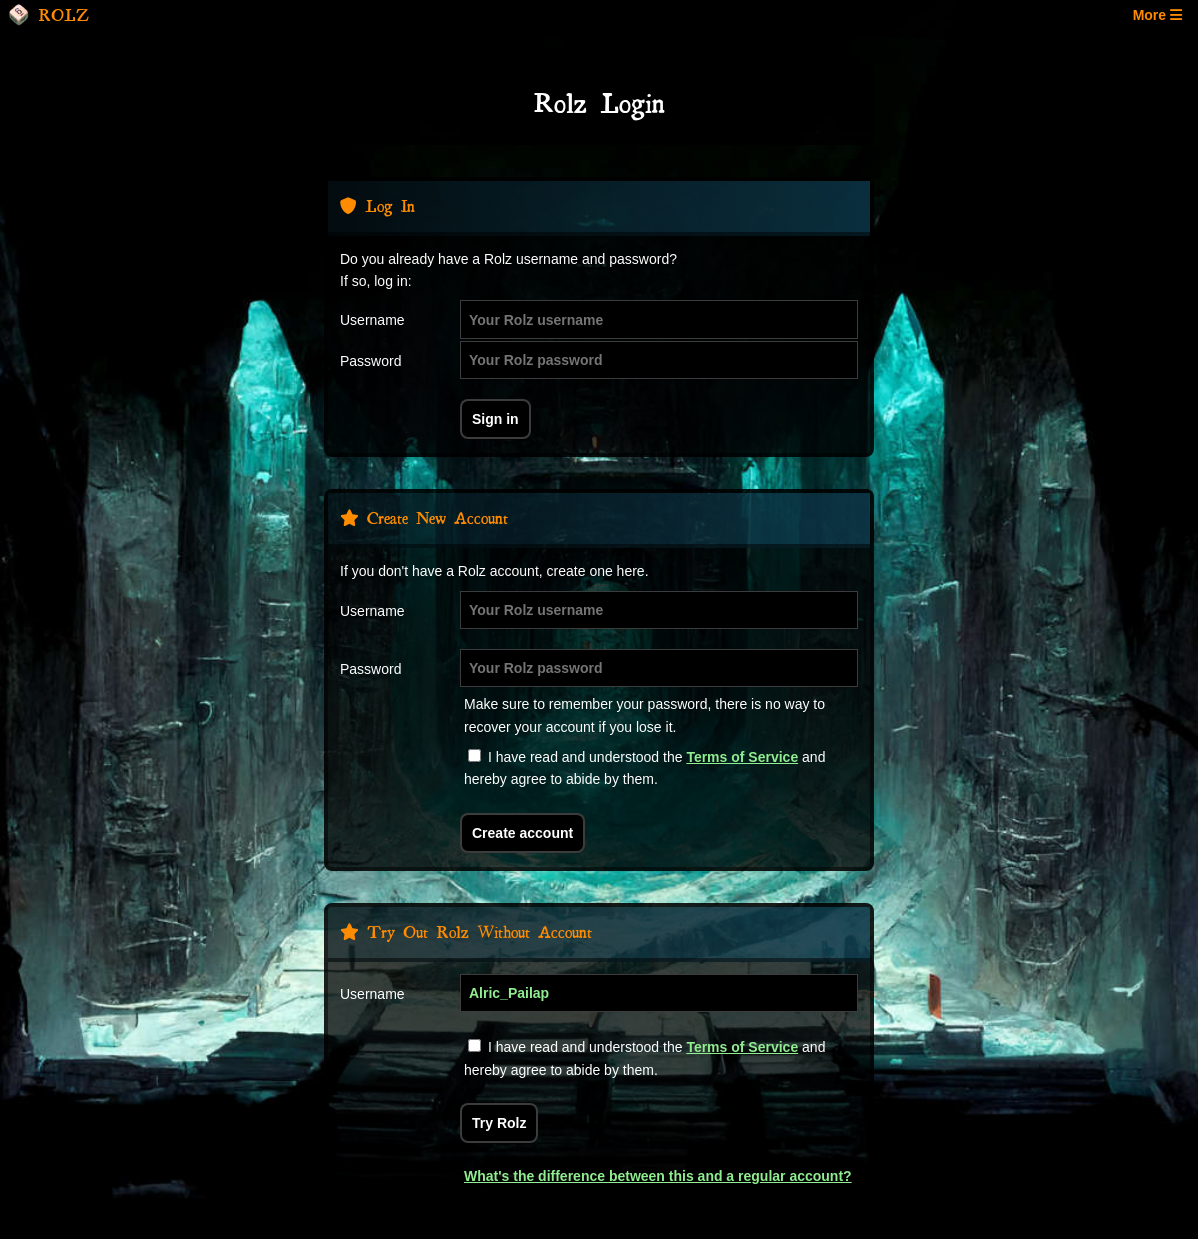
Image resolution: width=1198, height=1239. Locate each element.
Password (370, 361)
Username (372, 320)
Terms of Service (742, 757)
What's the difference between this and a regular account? (658, 1176)
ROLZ (48, 15)
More (1157, 15)
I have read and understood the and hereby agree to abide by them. (644, 768)
